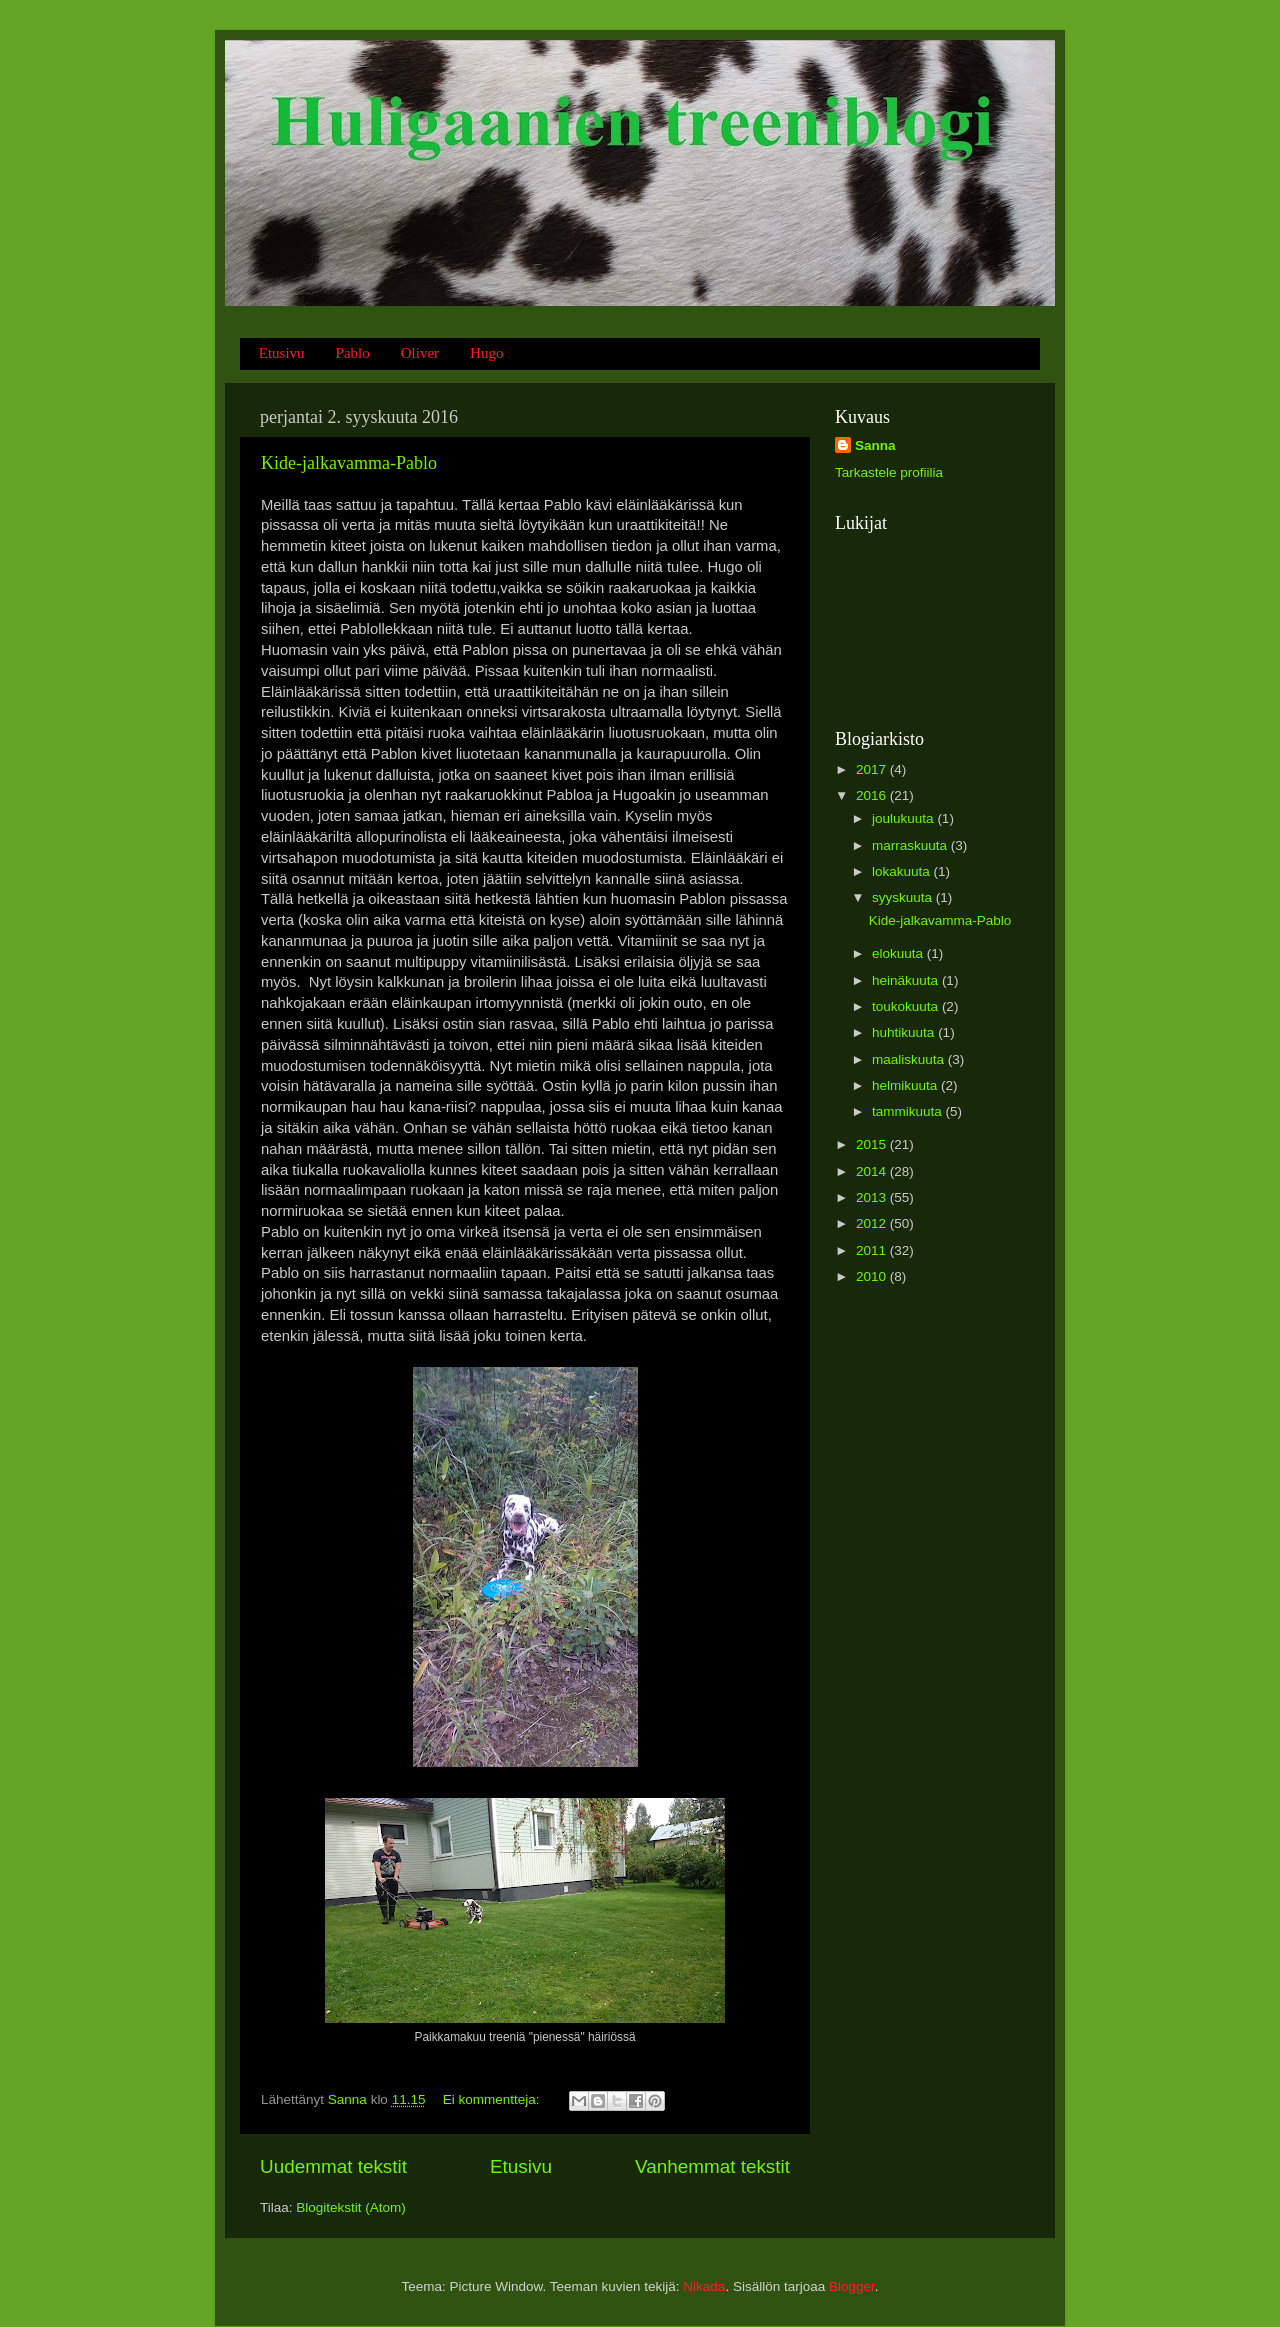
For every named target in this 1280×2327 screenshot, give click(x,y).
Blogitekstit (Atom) (351, 2207)
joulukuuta (904, 818)
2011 (873, 1250)
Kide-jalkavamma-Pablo (349, 463)
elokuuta (899, 953)
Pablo (353, 353)
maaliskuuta (910, 1059)
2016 (873, 795)
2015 (873, 1144)
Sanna (875, 445)
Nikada (704, 2286)
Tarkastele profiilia (889, 472)
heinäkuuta (907, 980)
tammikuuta (909, 1111)
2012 (873, 1223)
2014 (873, 1171)
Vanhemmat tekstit (712, 2166)
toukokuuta (907, 1006)
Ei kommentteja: (493, 2099)
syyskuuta (904, 897)
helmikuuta (906, 1085)
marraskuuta (911, 845)
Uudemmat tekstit (333, 2166)
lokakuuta (903, 871)
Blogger (852, 2286)
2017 (873, 769)
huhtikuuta (905, 1032)
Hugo (486, 353)
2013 (873, 1197)
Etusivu (282, 353)
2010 (873, 1276)
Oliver (420, 353)
